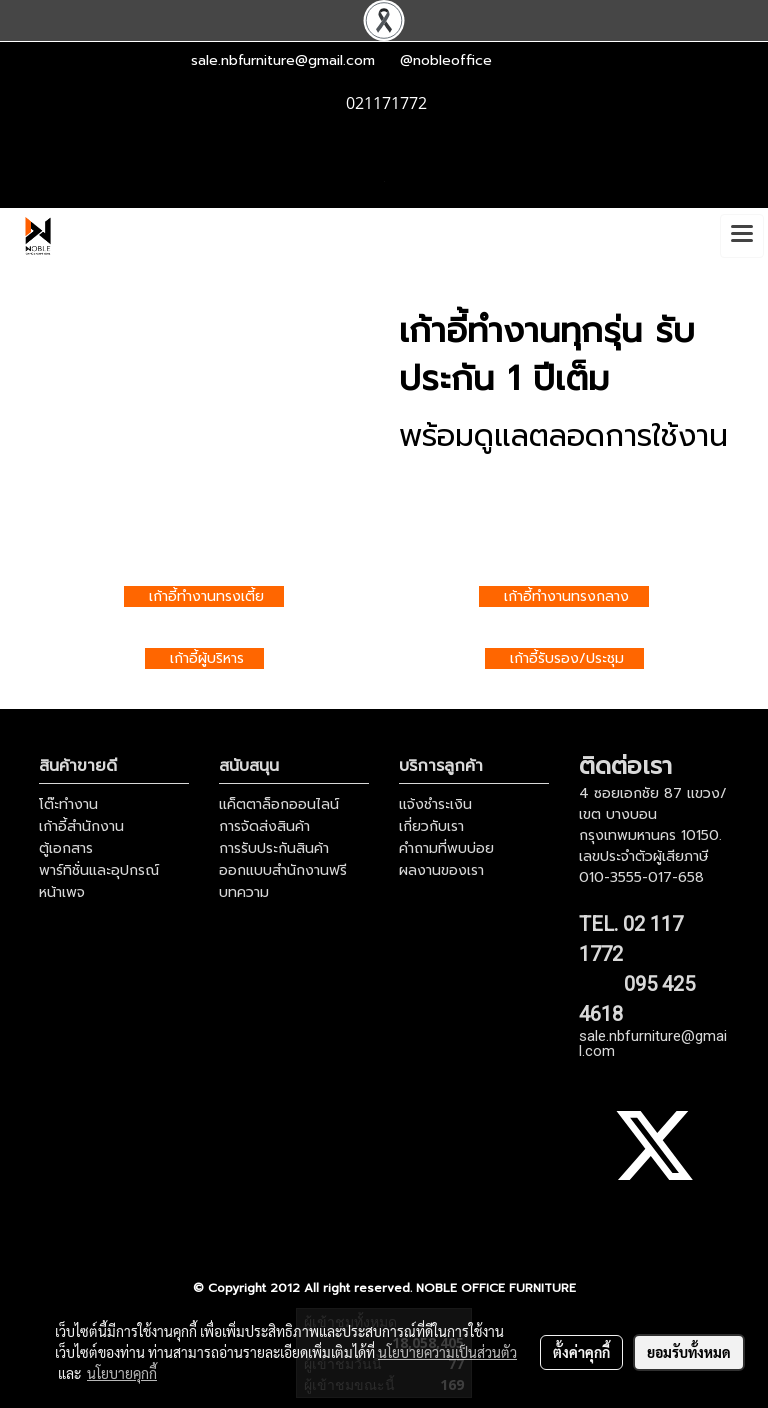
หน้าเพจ (62, 892)
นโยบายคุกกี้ (122, 1373)
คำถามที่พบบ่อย (446, 848)
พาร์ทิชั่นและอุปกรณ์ (99, 870)
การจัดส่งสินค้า (264, 826)
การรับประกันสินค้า (274, 848)
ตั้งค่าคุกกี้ (581, 1352)
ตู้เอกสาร (66, 848)
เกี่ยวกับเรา (431, 826)
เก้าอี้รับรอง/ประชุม (567, 658)
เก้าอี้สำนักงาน (81, 826)
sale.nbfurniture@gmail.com (283, 60)
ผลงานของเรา (441, 870)
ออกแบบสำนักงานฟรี (283, 870)
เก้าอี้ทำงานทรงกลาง (566, 596)
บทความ (244, 892)
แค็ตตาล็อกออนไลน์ (279, 804)
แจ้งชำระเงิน (435, 804)
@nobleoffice (446, 60)
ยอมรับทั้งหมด (689, 1352)
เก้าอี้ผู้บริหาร (207, 658)
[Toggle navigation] (742, 236)
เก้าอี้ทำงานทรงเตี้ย (206, 596)
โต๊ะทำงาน (68, 804)
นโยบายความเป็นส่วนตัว (447, 1352)
